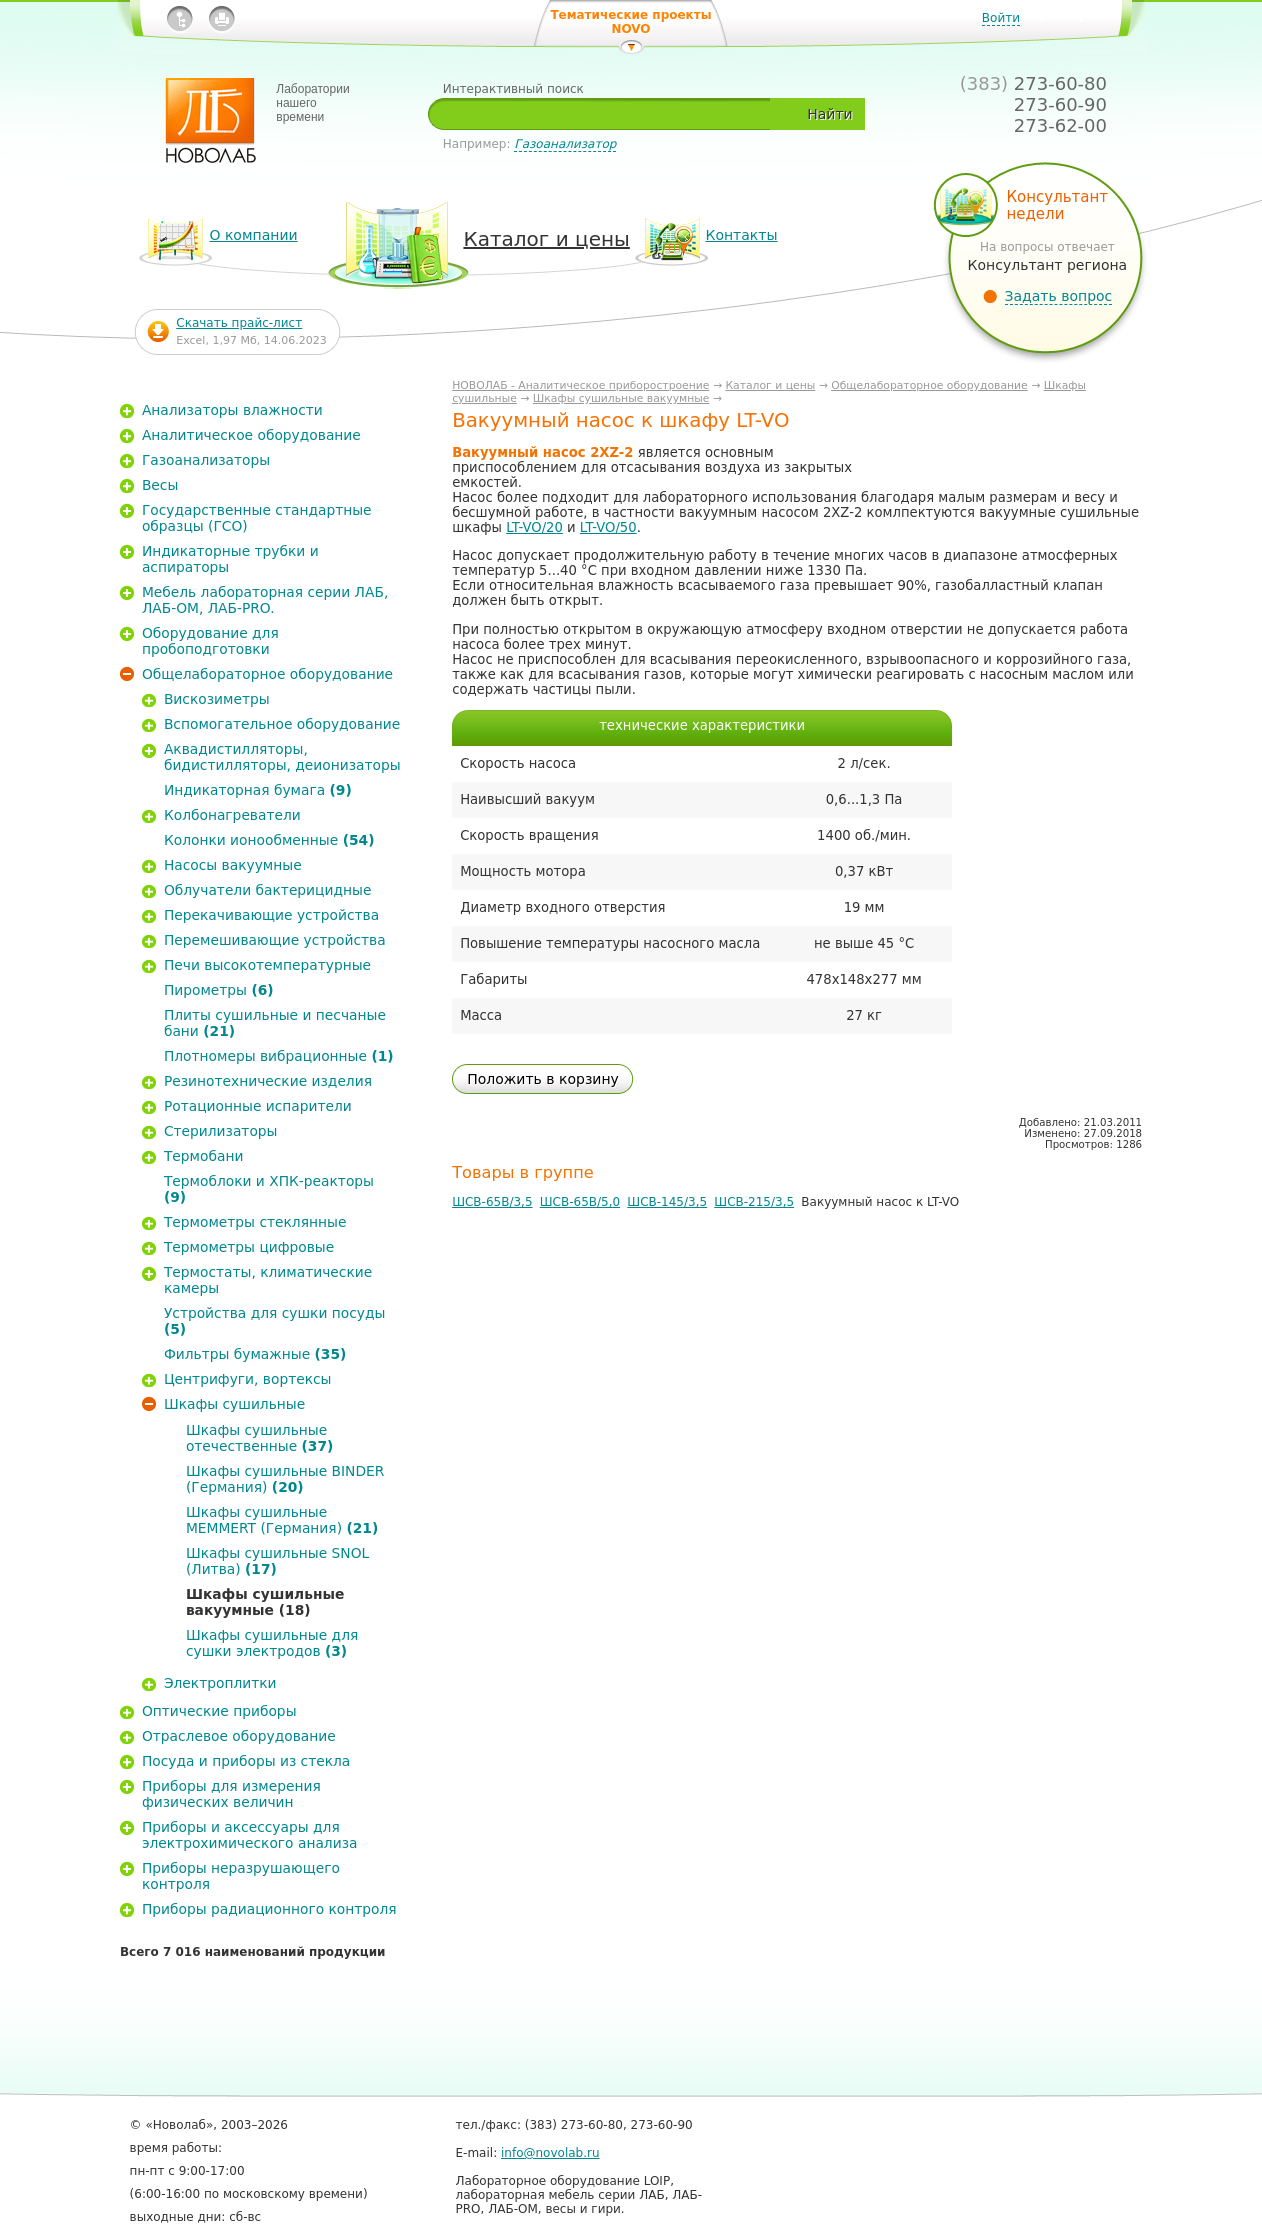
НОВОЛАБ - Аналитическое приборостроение (580, 385)
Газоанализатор (565, 144)
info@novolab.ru (550, 2153)
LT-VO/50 (608, 527)
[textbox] (607, 114)
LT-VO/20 (534, 527)
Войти (1001, 18)
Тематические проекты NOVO (630, 22)
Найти (829, 114)
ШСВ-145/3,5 (667, 1202)
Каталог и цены (770, 385)
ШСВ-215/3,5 (754, 1202)
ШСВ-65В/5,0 (580, 1202)
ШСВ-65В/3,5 (492, 1202)
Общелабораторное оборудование (929, 385)
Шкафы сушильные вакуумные (621, 398)
